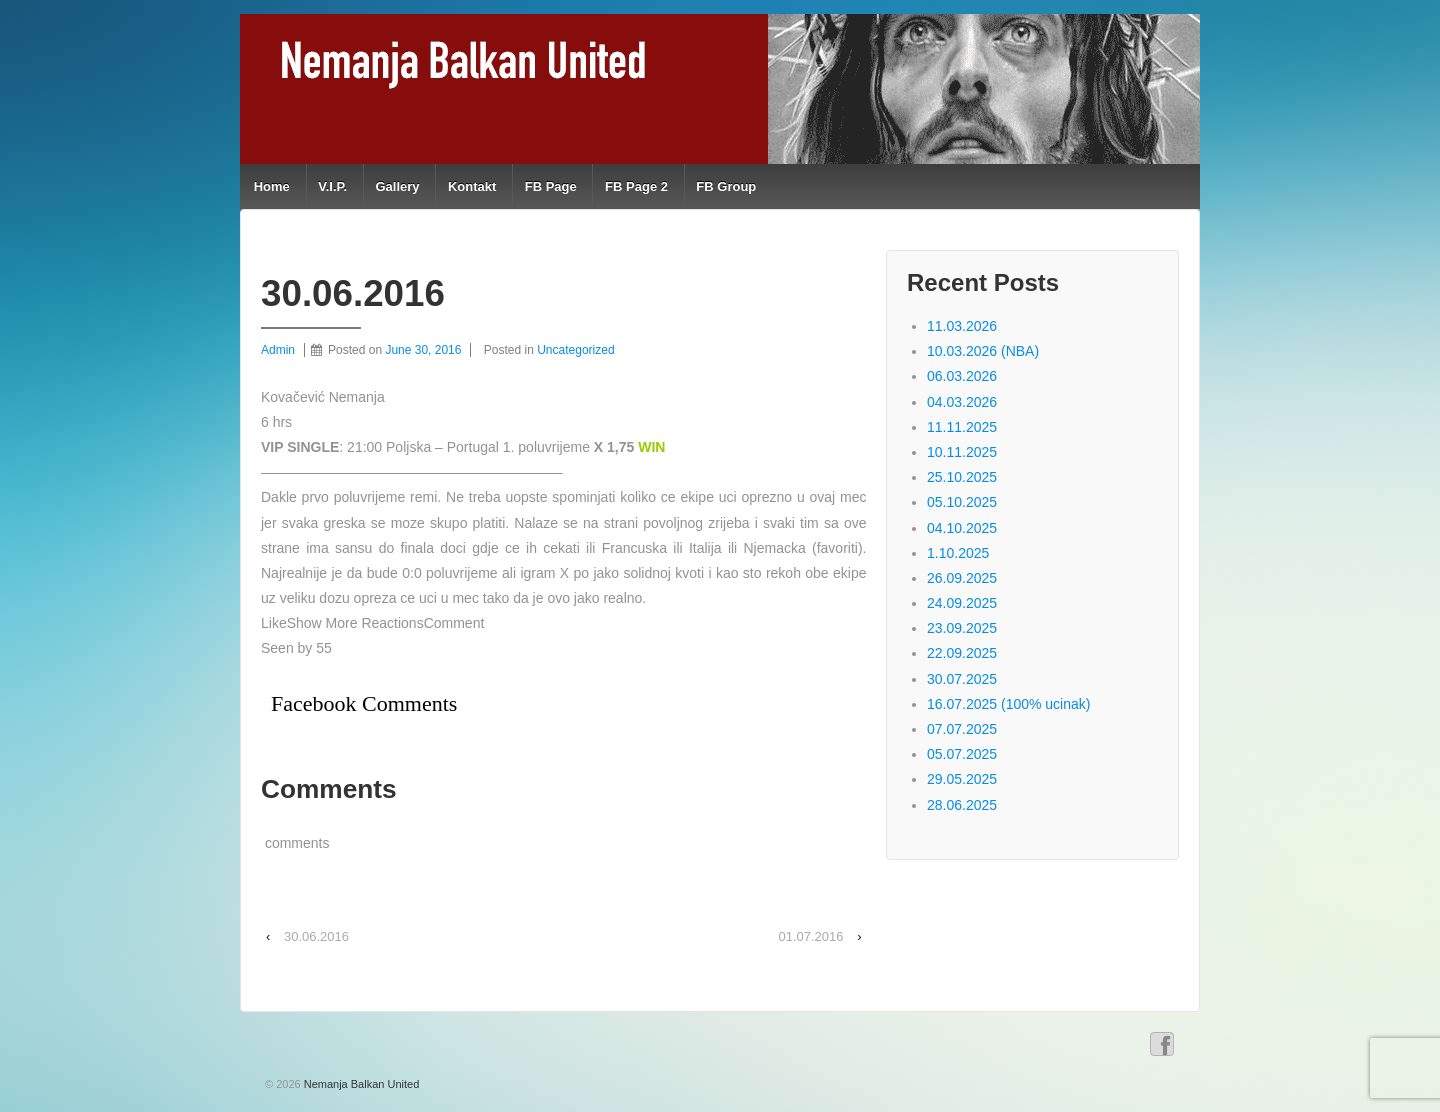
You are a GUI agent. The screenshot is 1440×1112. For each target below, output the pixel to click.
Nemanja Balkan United (360, 1084)
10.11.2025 (962, 452)
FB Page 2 (636, 186)
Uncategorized (575, 350)
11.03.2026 (962, 326)
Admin (278, 350)
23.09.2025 (962, 628)
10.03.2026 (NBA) (983, 351)
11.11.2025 (962, 427)
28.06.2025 (962, 805)
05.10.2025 (962, 502)
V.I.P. (332, 186)
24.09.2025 (962, 603)
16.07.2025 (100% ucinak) (1008, 704)
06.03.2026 (962, 376)
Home (272, 186)
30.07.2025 (962, 679)
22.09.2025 (962, 653)
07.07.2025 (962, 729)
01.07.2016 (810, 936)
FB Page (551, 186)
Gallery (397, 186)
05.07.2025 (962, 754)
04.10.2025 (962, 528)
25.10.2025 (962, 477)
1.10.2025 (958, 553)
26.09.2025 (962, 578)
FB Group (726, 186)
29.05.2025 (962, 779)
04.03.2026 (962, 402)
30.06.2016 (316, 936)
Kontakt (472, 186)
